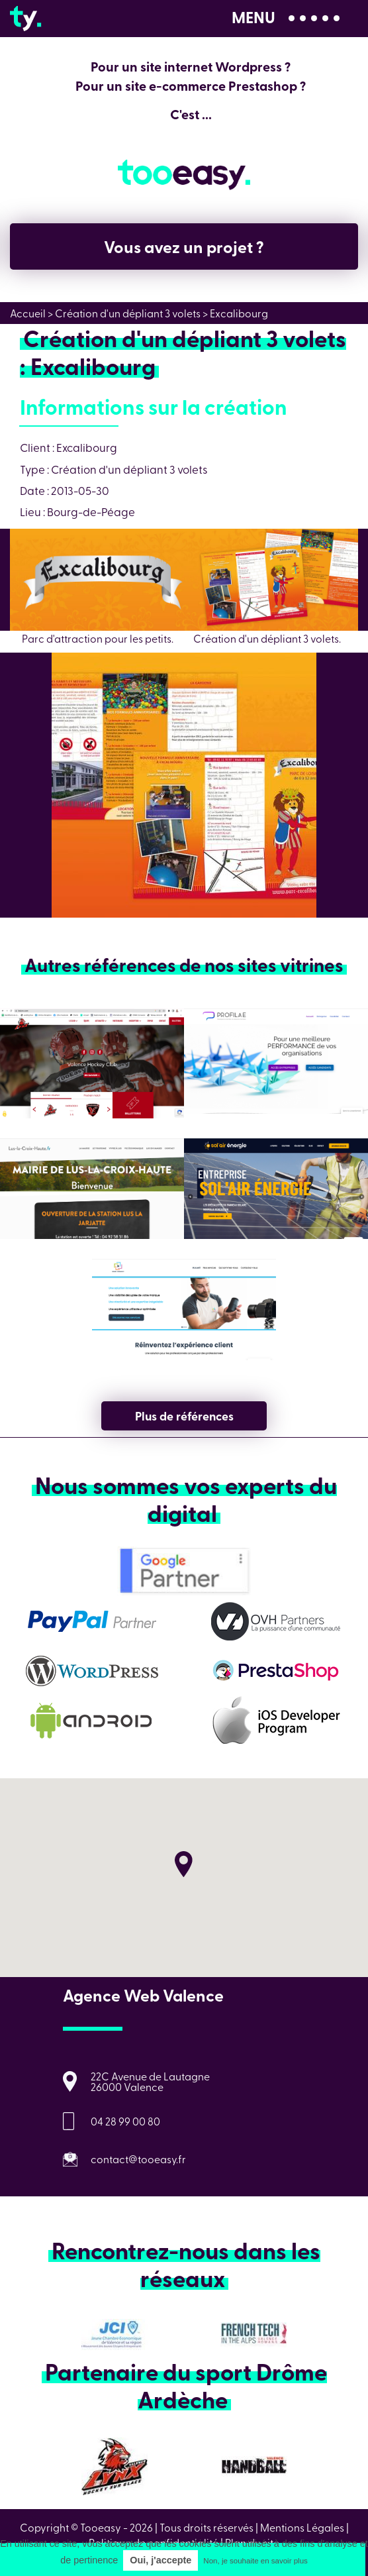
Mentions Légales (302, 2527)
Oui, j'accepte (160, 2560)
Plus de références (184, 1415)
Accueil (28, 312)
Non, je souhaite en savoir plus (255, 2561)
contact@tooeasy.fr (138, 2158)
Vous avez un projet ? (184, 246)
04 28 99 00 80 (125, 2121)
